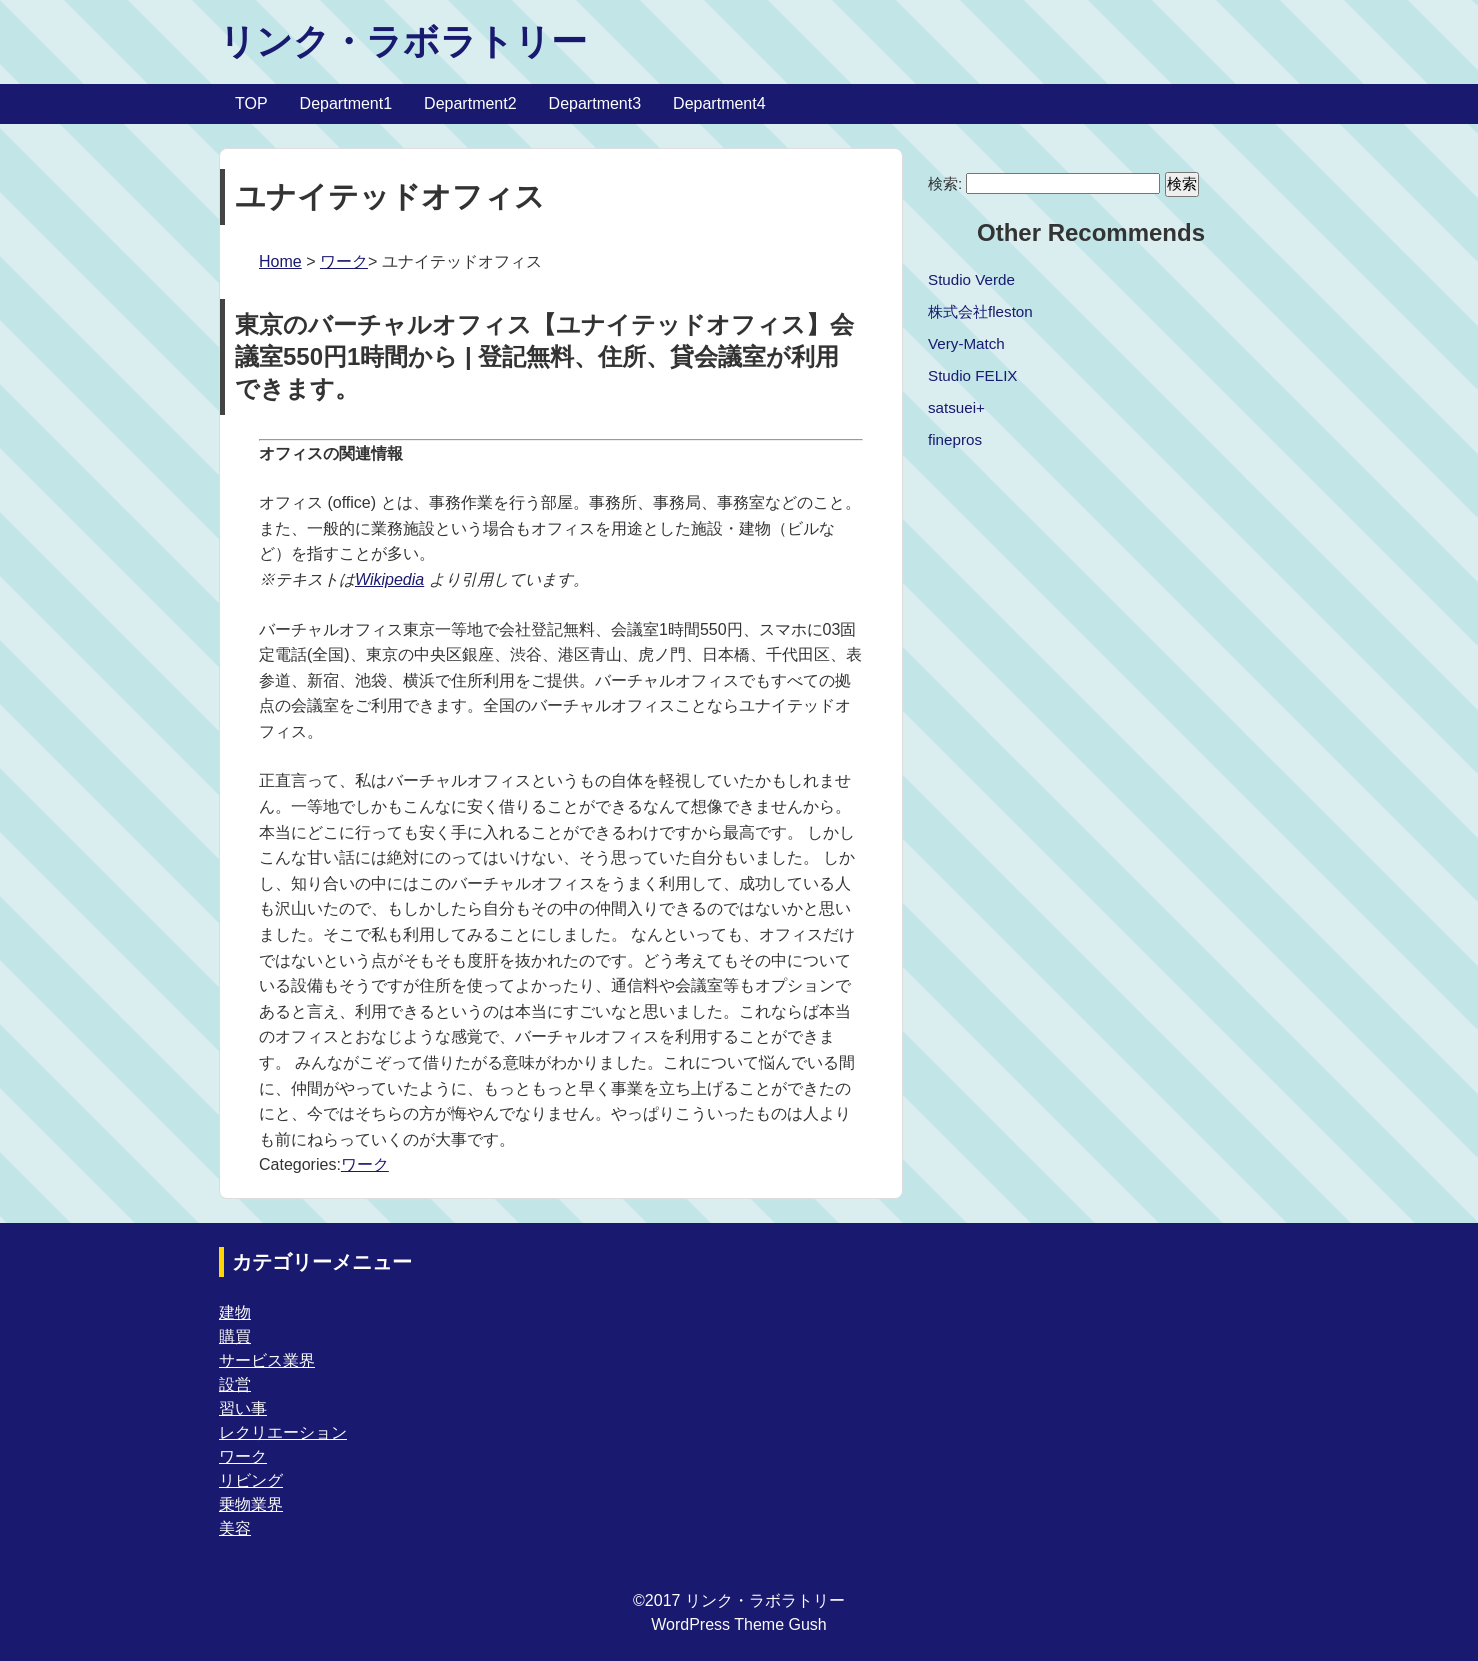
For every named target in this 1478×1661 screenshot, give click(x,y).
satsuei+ (956, 407)
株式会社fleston (980, 311)
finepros (955, 439)
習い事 (243, 1408)
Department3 (595, 103)
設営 (235, 1384)
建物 (235, 1312)
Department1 (346, 103)
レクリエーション (283, 1432)
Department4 (719, 103)
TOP (251, 103)
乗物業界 (251, 1504)
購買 (235, 1336)
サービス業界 (267, 1360)
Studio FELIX (973, 375)
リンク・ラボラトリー (403, 41)
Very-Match (966, 343)
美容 (235, 1528)
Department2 (470, 103)
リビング (251, 1480)
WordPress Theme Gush (738, 1624)
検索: (945, 183)
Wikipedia (389, 579)
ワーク (344, 261)
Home (280, 261)
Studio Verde (971, 279)
